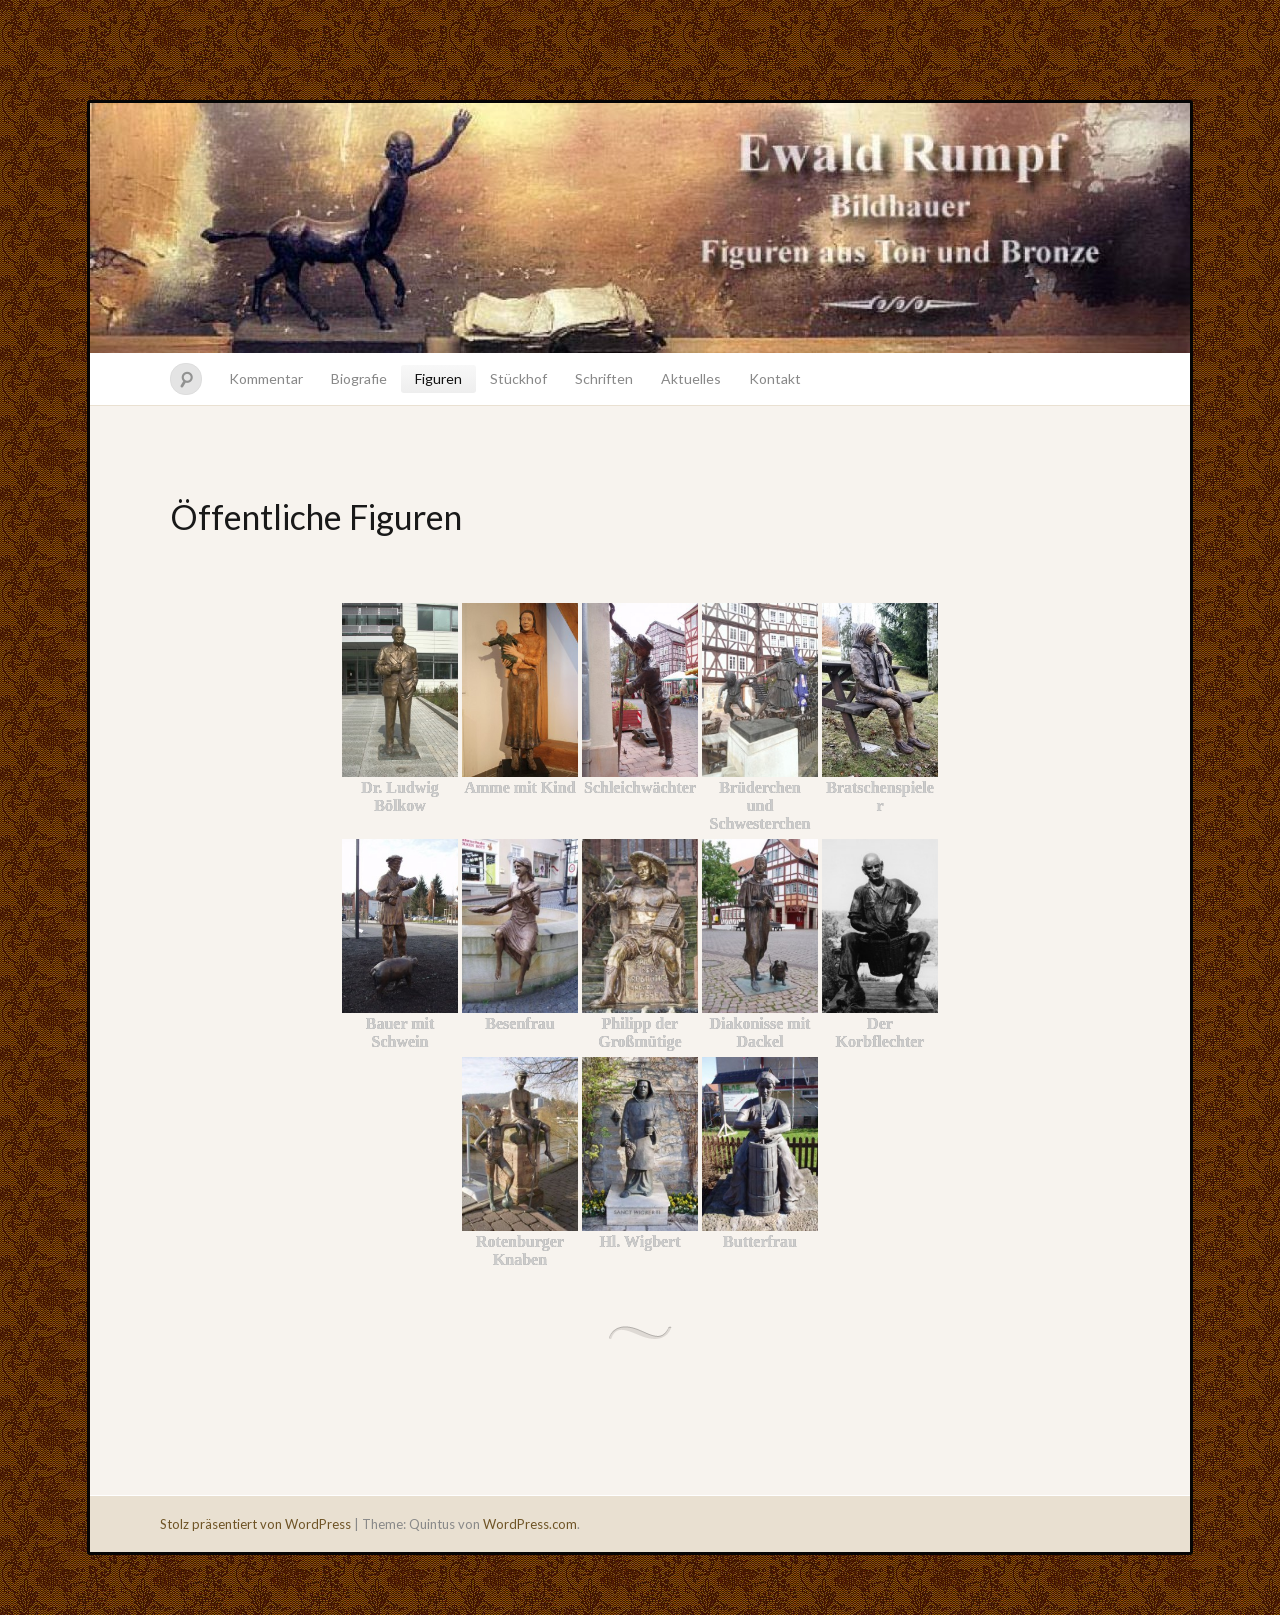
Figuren (438, 378)
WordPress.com (530, 1524)
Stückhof (518, 378)
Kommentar (266, 378)
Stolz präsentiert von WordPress (255, 1524)
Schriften (604, 378)
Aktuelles (691, 378)
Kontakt (775, 378)
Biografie (359, 378)
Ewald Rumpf (640, 228)
